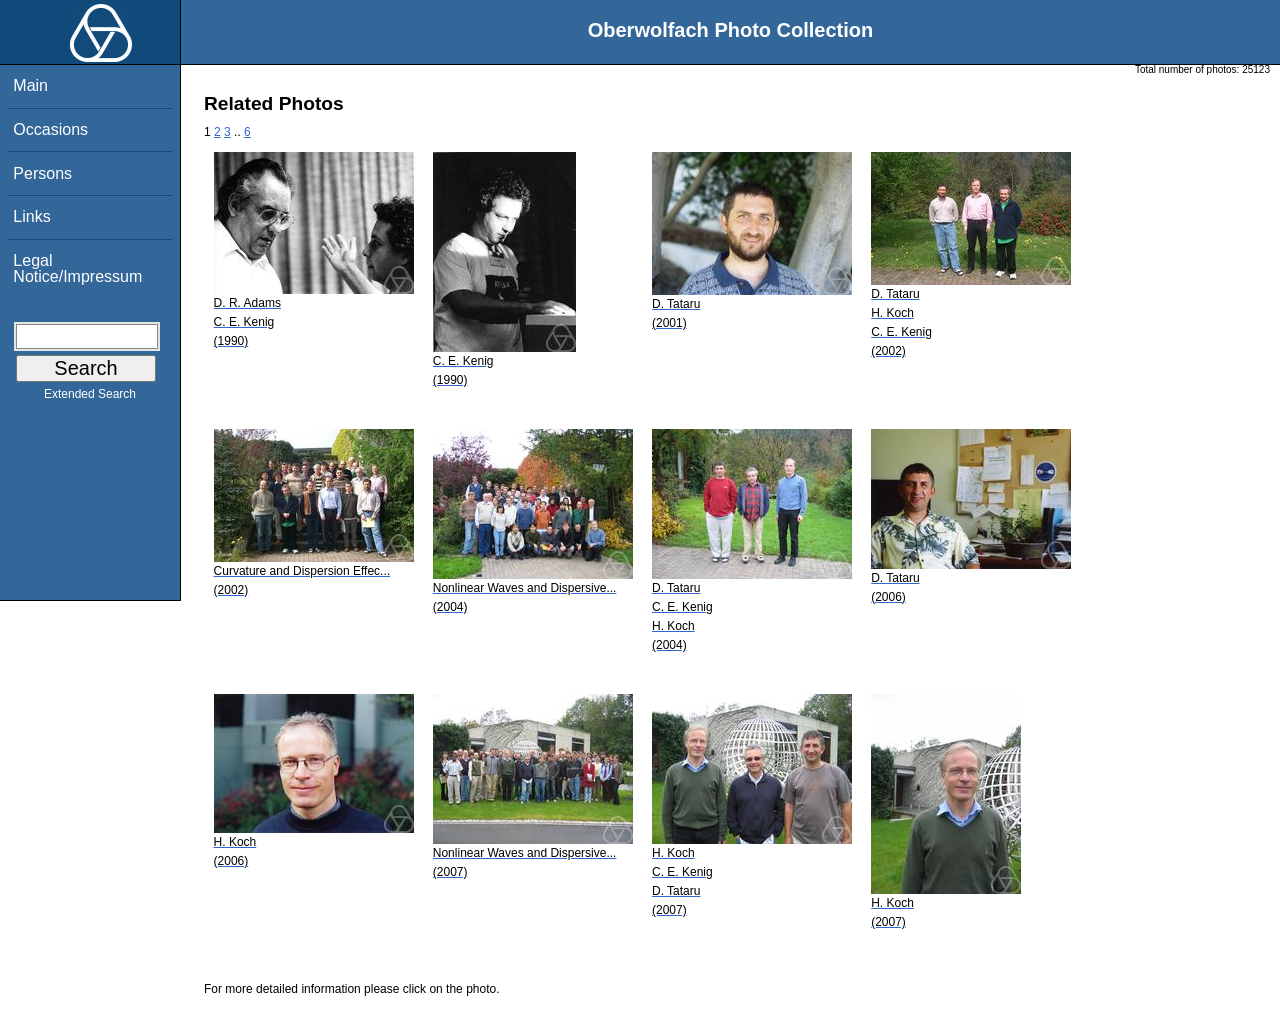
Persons (42, 173)
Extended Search (90, 398)
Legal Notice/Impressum (77, 268)
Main (30, 85)
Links (31, 216)
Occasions (50, 129)
